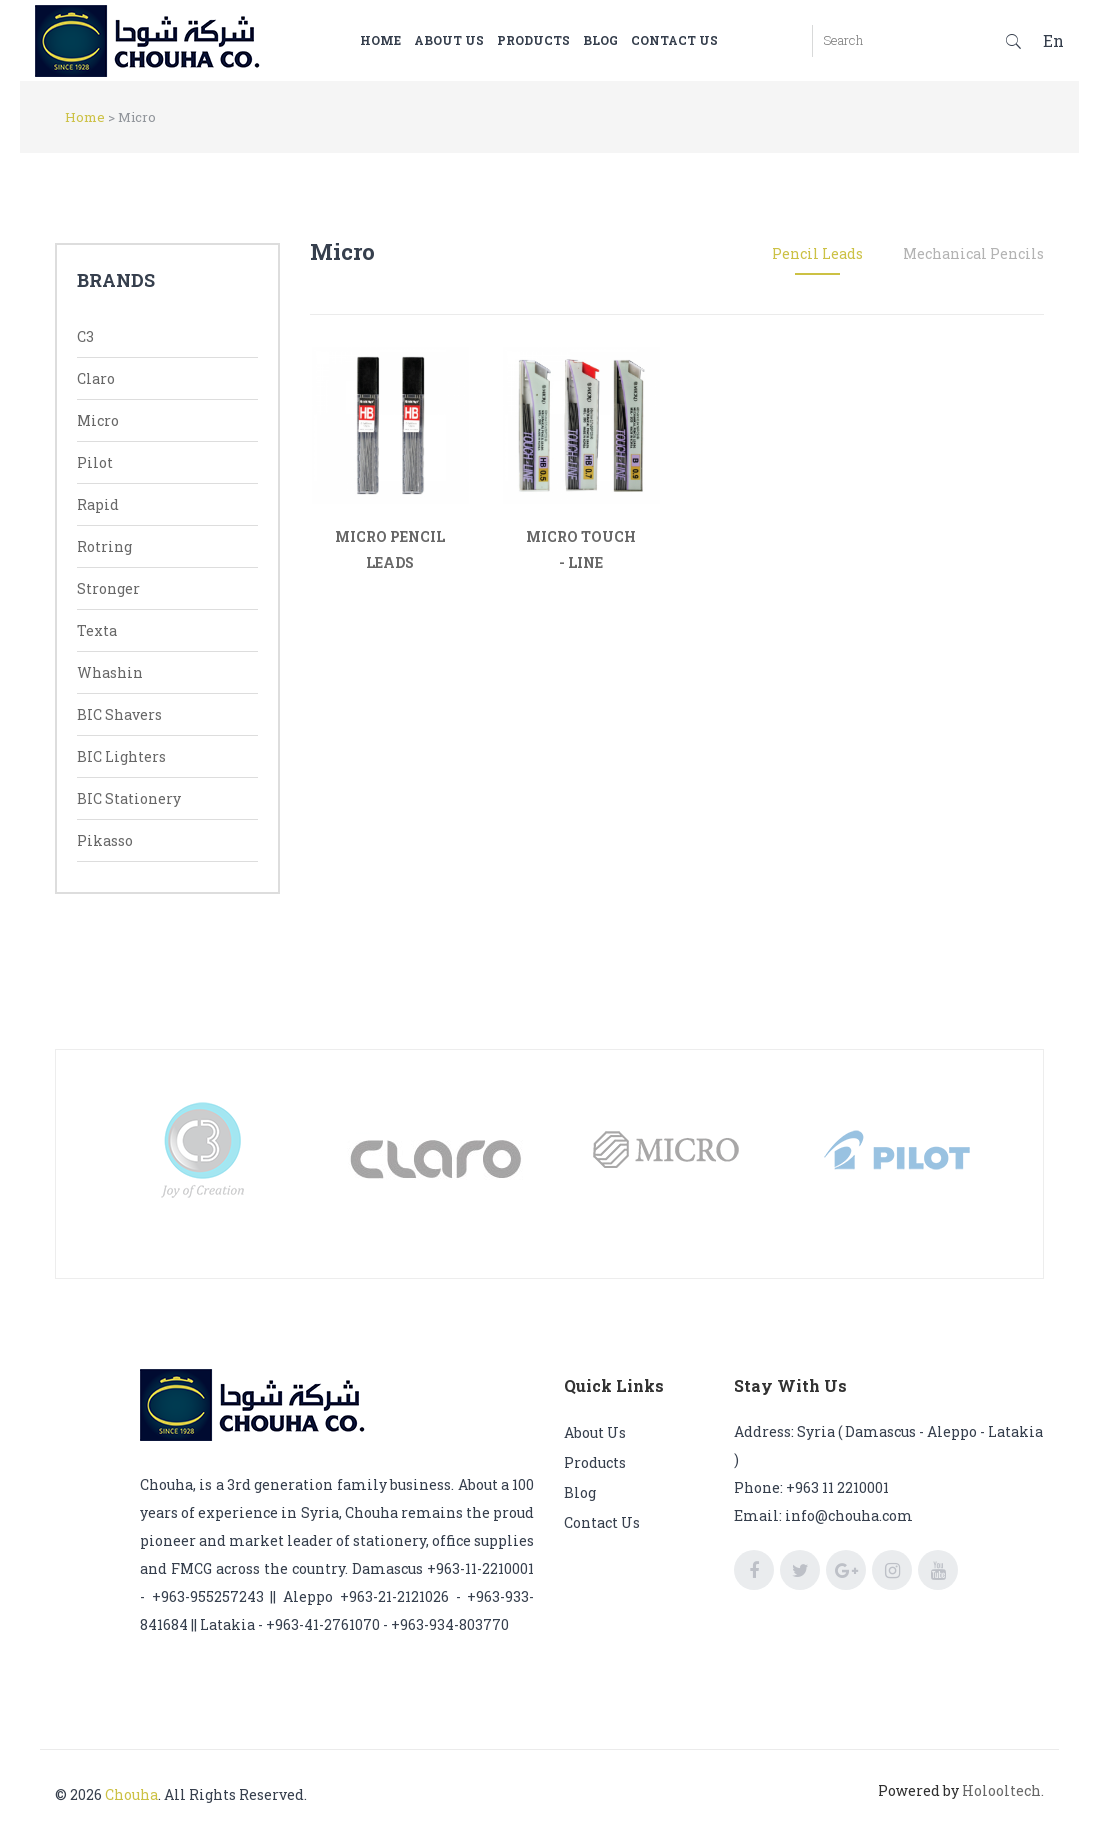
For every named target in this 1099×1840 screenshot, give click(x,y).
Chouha (131, 1794)
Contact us (704, 40)
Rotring (104, 546)
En (1053, 40)
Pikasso (105, 840)
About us (479, 40)
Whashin (110, 672)
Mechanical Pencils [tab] (973, 253)
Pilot (95, 462)
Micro (98, 420)
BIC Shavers (119, 714)
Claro (96, 378)
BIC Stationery (129, 798)
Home (410, 40)
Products (563, 40)
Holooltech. (1003, 1790)
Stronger (108, 588)
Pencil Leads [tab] (817, 253)
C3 (85, 336)
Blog (630, 40)
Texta (97, 630)
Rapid (98, 504)
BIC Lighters (121, 756)
